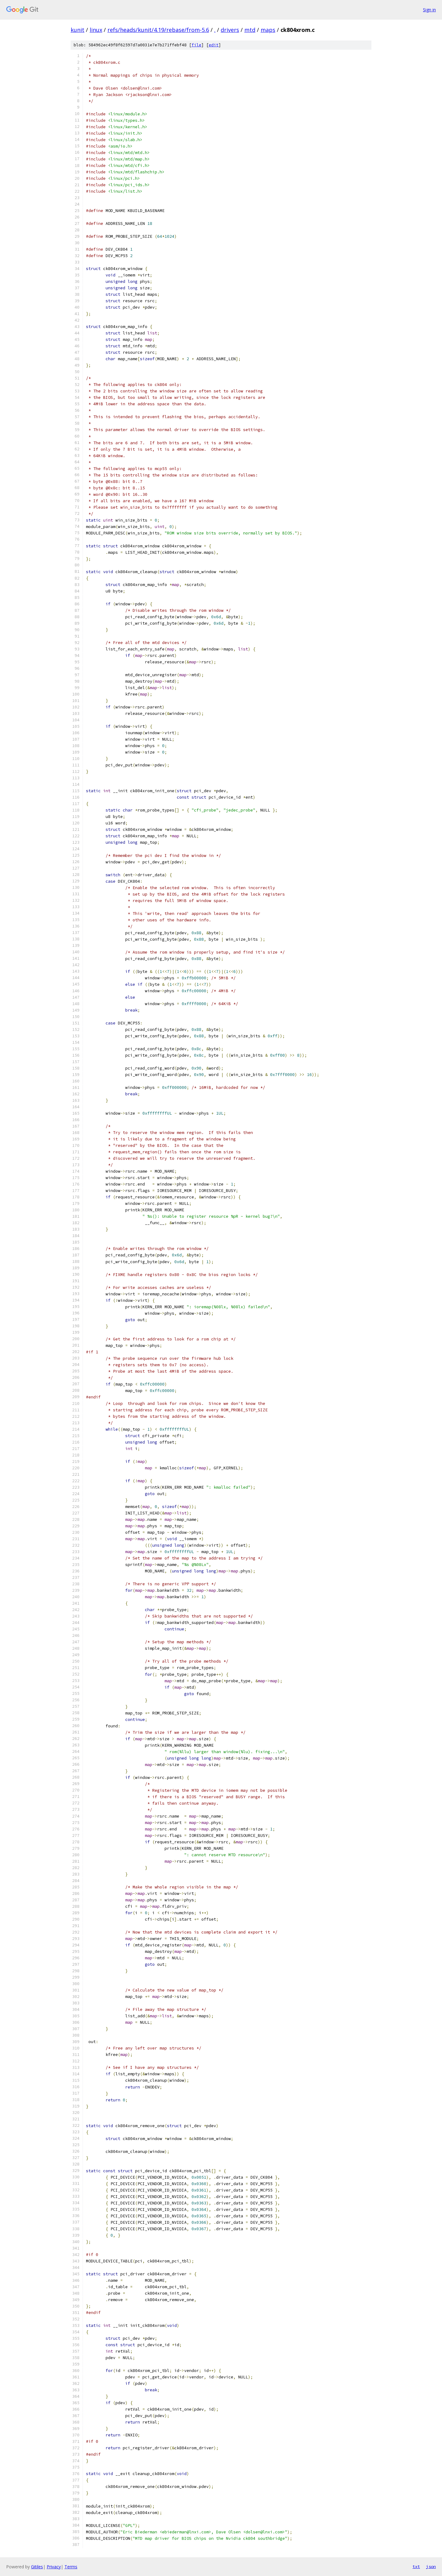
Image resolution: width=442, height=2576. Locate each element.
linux (96, 29)
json (431, 2566)
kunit (77, 29)
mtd (249, 29)
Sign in (429, 10)
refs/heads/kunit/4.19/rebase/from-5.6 (158, 29)
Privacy (54, 2567)
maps (268, 29)
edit (214, 45)
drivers (230, 29)
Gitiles (37, 2567)
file (196, 45)
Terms (70, 2567)
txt (416, 2566)
